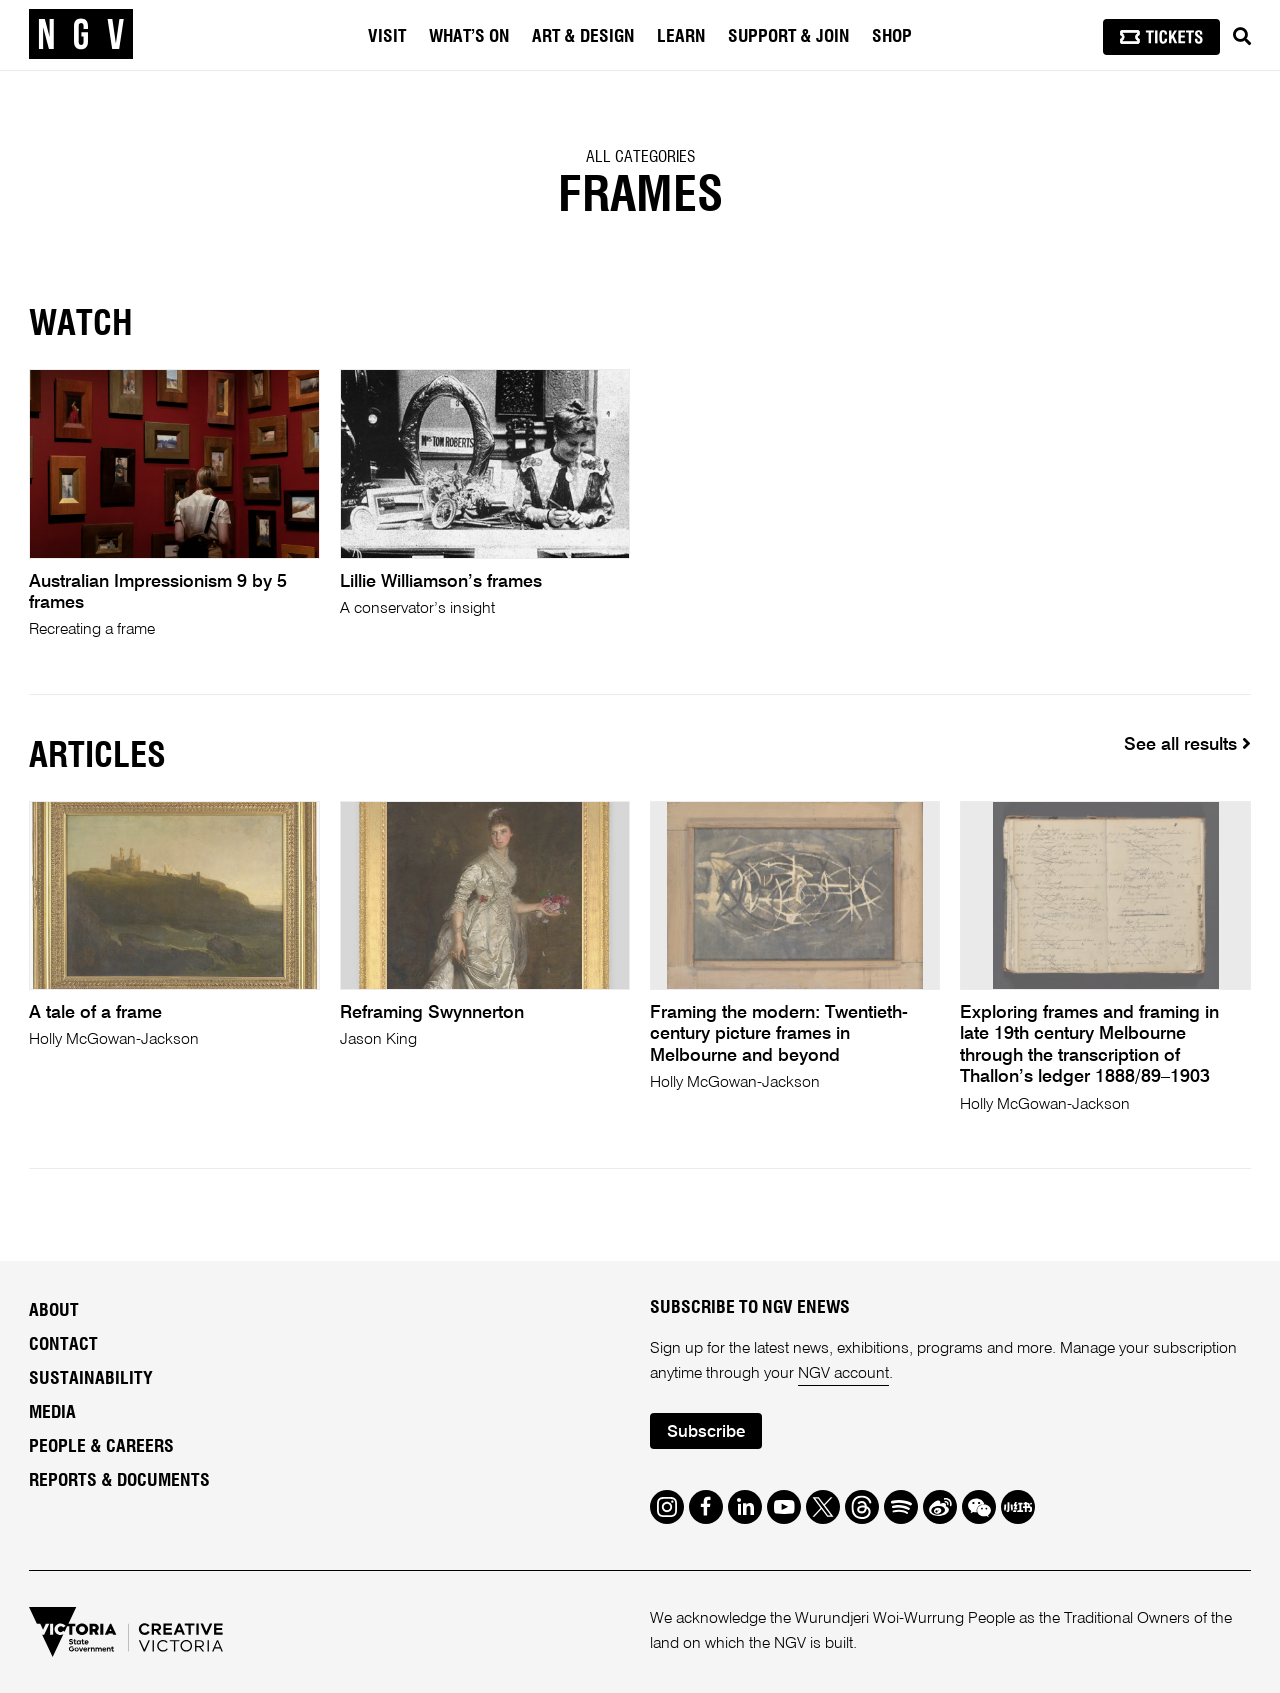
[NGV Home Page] (81, 35)
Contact (63, 1345)
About (54, 1311)
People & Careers (101, 1447)
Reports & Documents (119, 1481)
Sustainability (91, 1379)
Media (52, 1413)
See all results (1187, 744)
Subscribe (706, 1432)
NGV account (843, 1374)
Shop (892, 37)
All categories (640, 157)
